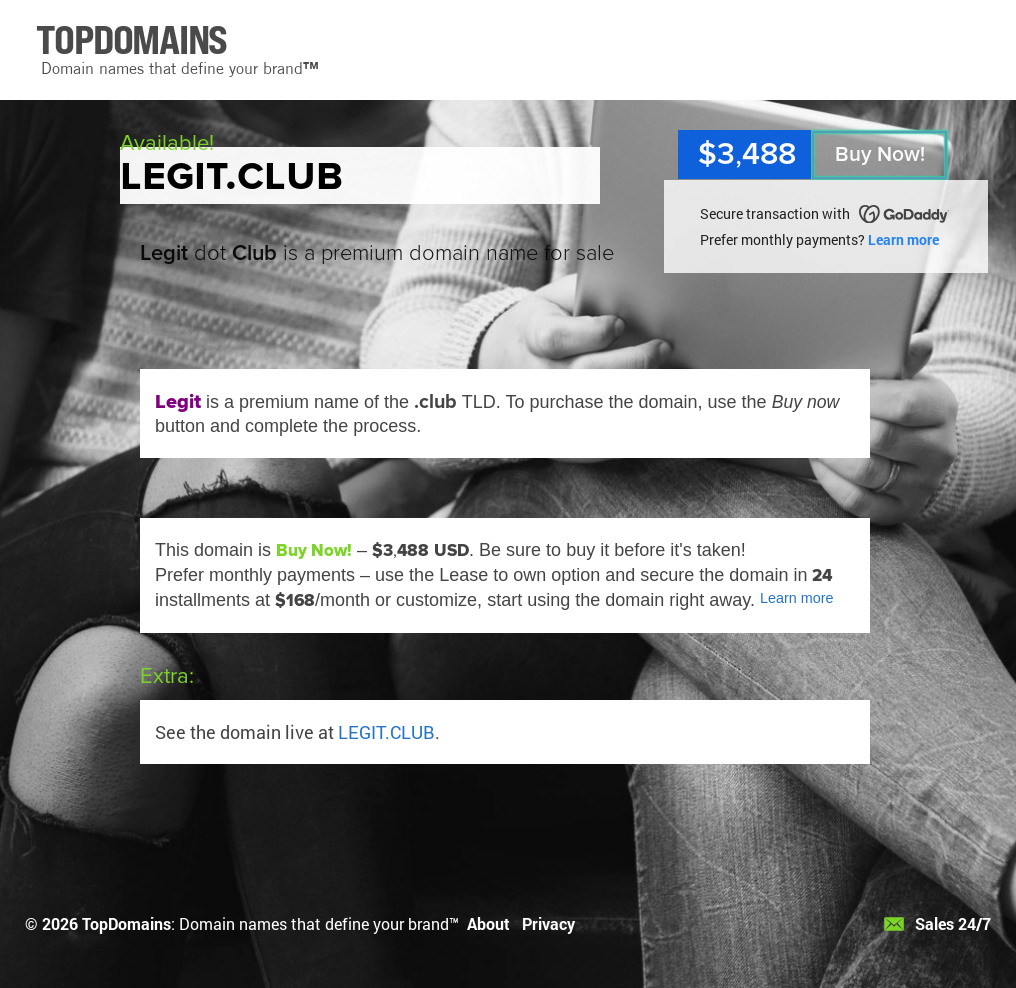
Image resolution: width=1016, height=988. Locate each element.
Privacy (548, 923)
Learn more (903, 239)
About (488, 923)
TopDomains (126, 923)
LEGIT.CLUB (386, 732)
